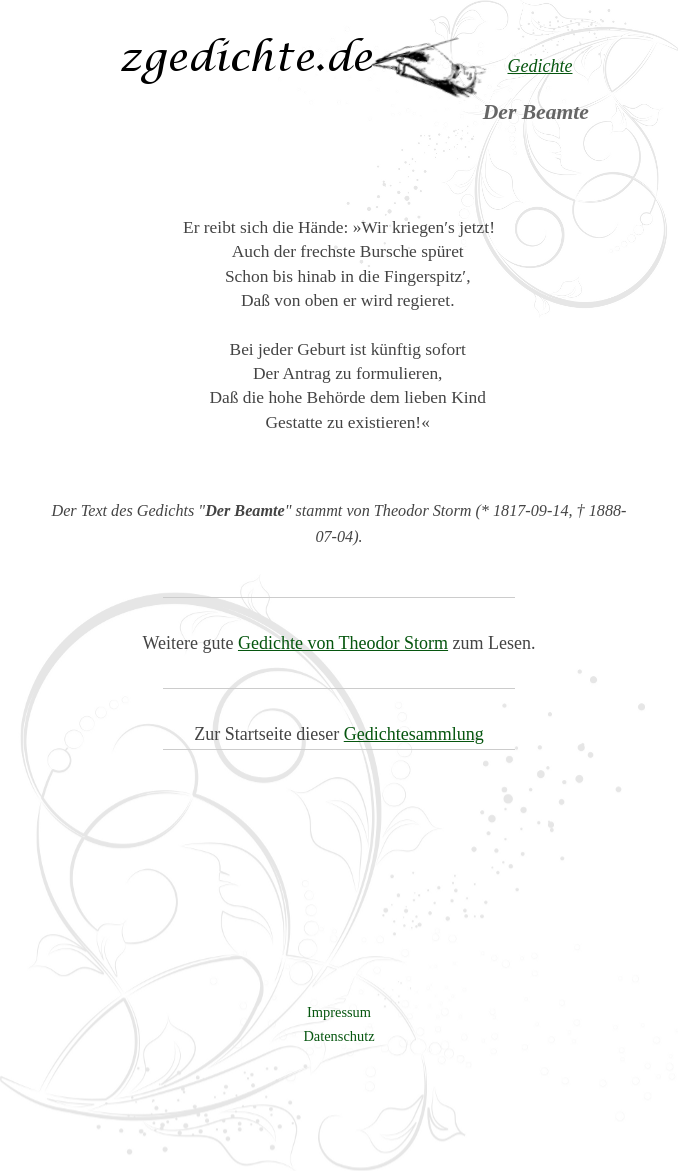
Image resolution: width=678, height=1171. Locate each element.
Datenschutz (338, 1036)
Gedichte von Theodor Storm (343, 643)
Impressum (339, 1012)
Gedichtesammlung (414, 734)
